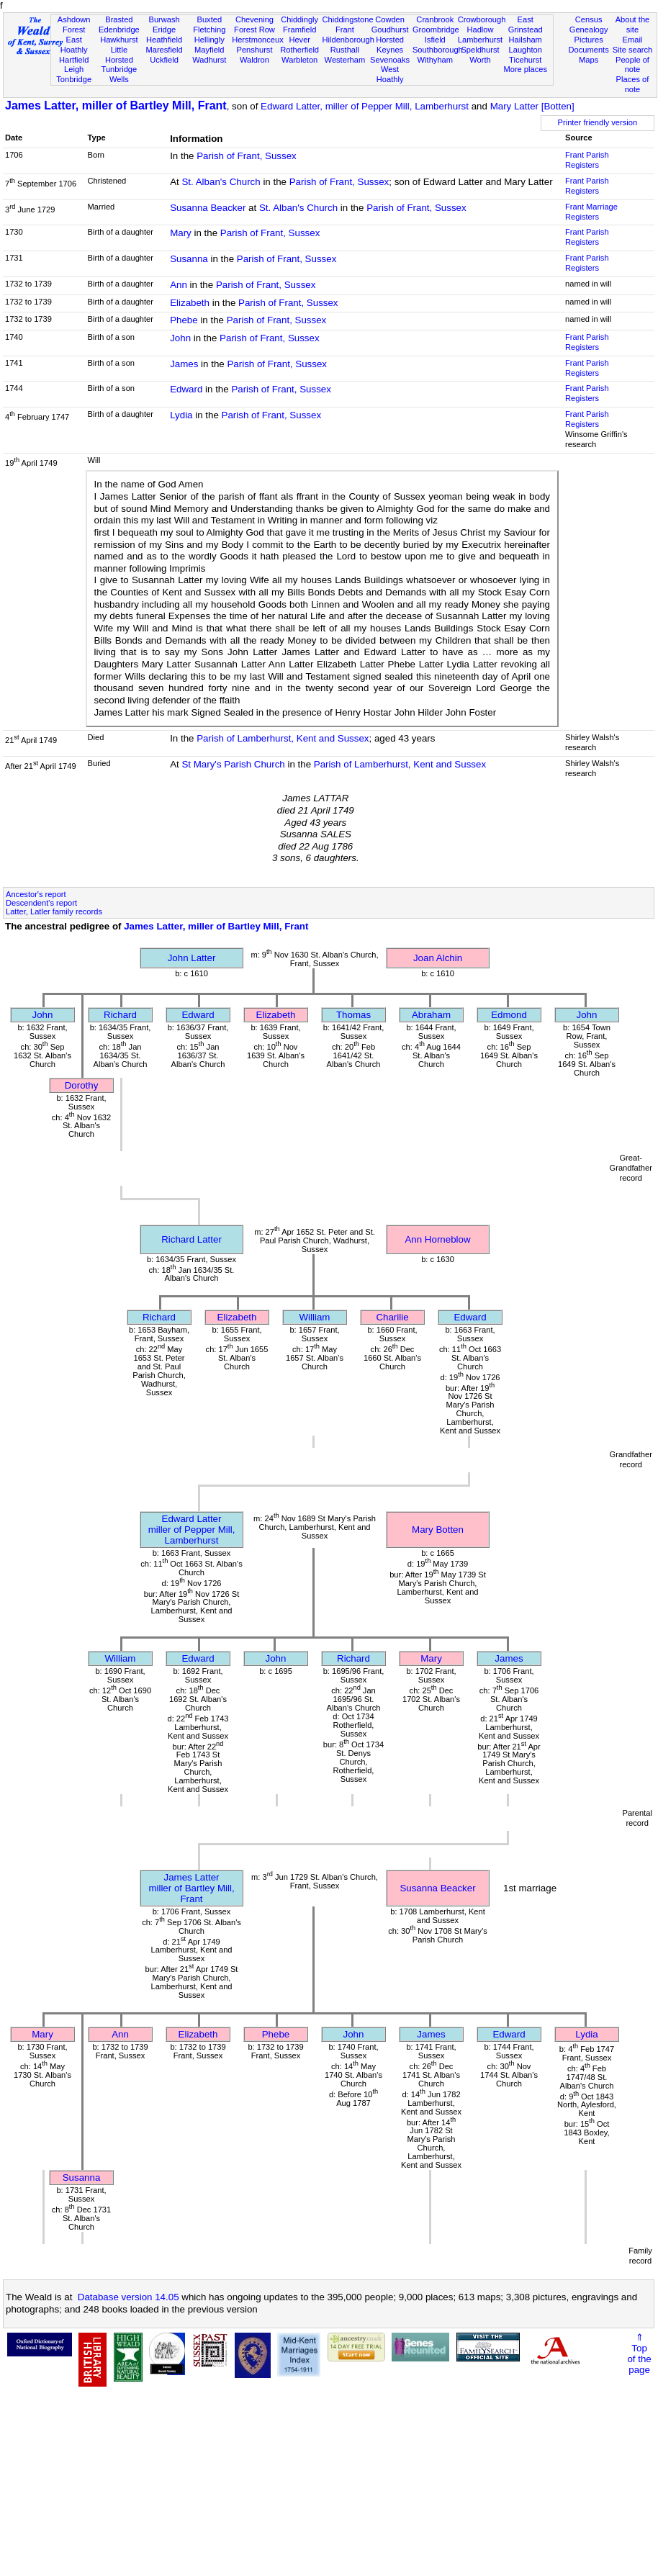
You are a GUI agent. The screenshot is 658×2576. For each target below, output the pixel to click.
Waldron (254, 59)
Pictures (588, 39)
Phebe (184, 320)
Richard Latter (191, 1239)
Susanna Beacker (207, 207)
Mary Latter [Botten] (532, 106)
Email (633, 39)
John (180, 338)
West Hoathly (390, 74)
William (314, 1317)
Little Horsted (119, 54)
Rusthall (344, 49)
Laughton (525, 49)
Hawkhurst (119, 39)
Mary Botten (438, 1529)
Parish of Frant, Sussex (247, 155)
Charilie (392, 1317)
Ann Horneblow (437, 1239)
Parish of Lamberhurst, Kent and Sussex (283, 738)
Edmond (509, 1014)
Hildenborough (348, 39)
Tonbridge (73, 79)
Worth (479, 59)
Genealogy (588, 29)
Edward (186, 389)
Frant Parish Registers (587, 159)
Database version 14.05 (128, 2297)
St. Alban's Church (220, 181)
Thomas (353, 1014)
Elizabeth (189, 302)
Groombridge (436, 29)
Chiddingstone (348, 19)
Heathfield (164, 39)
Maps (588, 59)
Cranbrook (435, 19)
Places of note (632, 84)
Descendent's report (41, 903)
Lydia (181, 415)
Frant (344, 29)
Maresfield (163, 49)
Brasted (118, 19)
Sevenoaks (390, 59)
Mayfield (209, 49)
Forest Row (254, 29)
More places (525, 69)
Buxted (209, 19)
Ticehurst (525, 59)
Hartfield (74, 59)
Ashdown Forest (74, 24)
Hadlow (480, 29)
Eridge (164, 29)
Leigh (74, 69)
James (184, 364)
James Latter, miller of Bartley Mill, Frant (116, 105)
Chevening (254, 19)
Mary (180, 233)
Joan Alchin (437, 958)
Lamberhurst (480, 39)
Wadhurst (209, 59)
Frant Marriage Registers (591, 211)
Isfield (435, 39)
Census (589, 19)
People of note (632, 64)
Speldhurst (480, 49)
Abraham (431, 1014)
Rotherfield (299, 49)
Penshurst (254, 49)
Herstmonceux (258, 39)
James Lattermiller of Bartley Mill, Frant (191, 1888)
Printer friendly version (598, 122)
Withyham (435, 59)
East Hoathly (74, 44)
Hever (299, 39)
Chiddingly (299, 19)
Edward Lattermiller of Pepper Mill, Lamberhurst (191, 1529)
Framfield (299, 29)
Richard (120, 1014)
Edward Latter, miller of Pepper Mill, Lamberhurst (365, 106)
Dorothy (82, 1085)
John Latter (192, 958)
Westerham (345, 59)
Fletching (209, 29)
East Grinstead (525, 24)
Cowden (390, 19)
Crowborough (482, 19)
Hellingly (209, 39)
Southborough (438, 49)
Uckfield (164, 59)
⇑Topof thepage (639, 2353)
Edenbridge (119, 29)
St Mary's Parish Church (232, 764)
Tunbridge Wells (120, 74)
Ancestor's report (36, 894)
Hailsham (525, 39)
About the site (633, 24)
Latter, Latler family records (54, 911)
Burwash (163, 19)
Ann (178, 284)
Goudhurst (390, 29)
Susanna (189, 258)
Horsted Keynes (390, 44)
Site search (633, 49)
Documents (589, 49)
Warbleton (299, 59)
